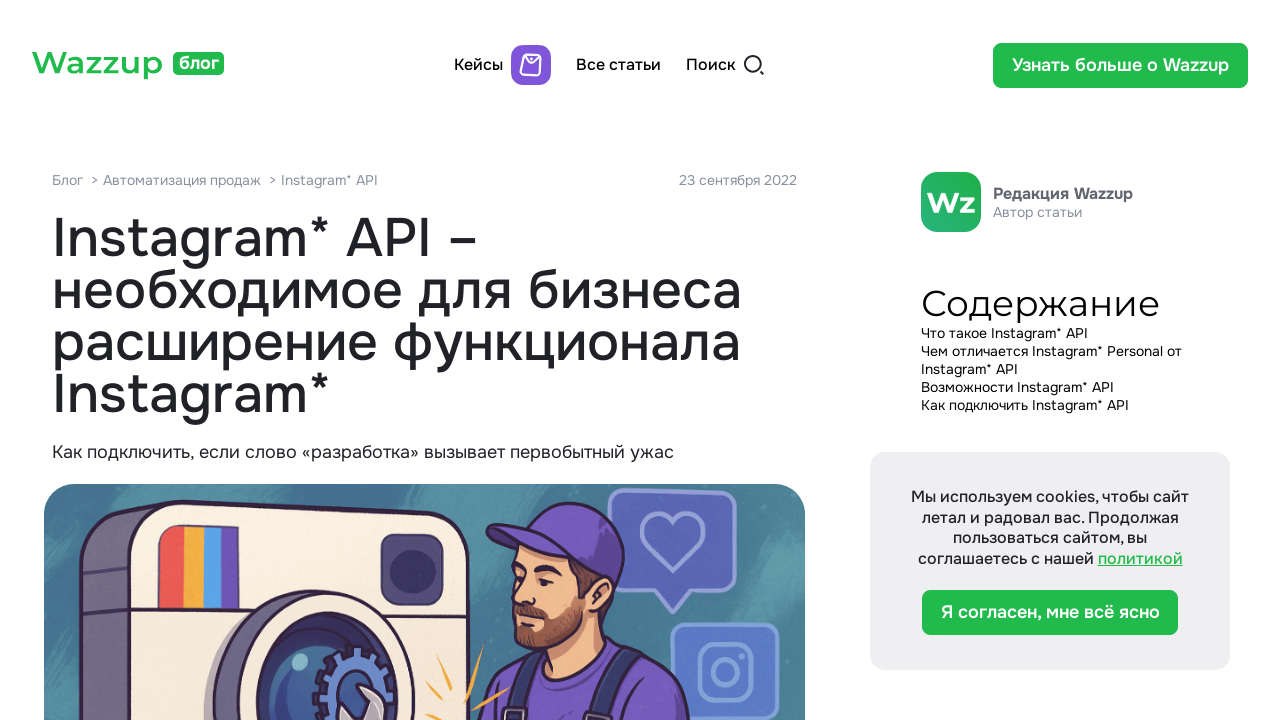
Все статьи (618, 65)
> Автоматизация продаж (176, 180)
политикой (1140, 558)
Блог (67, 180)
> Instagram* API (323, 180)
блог (199, 63)
